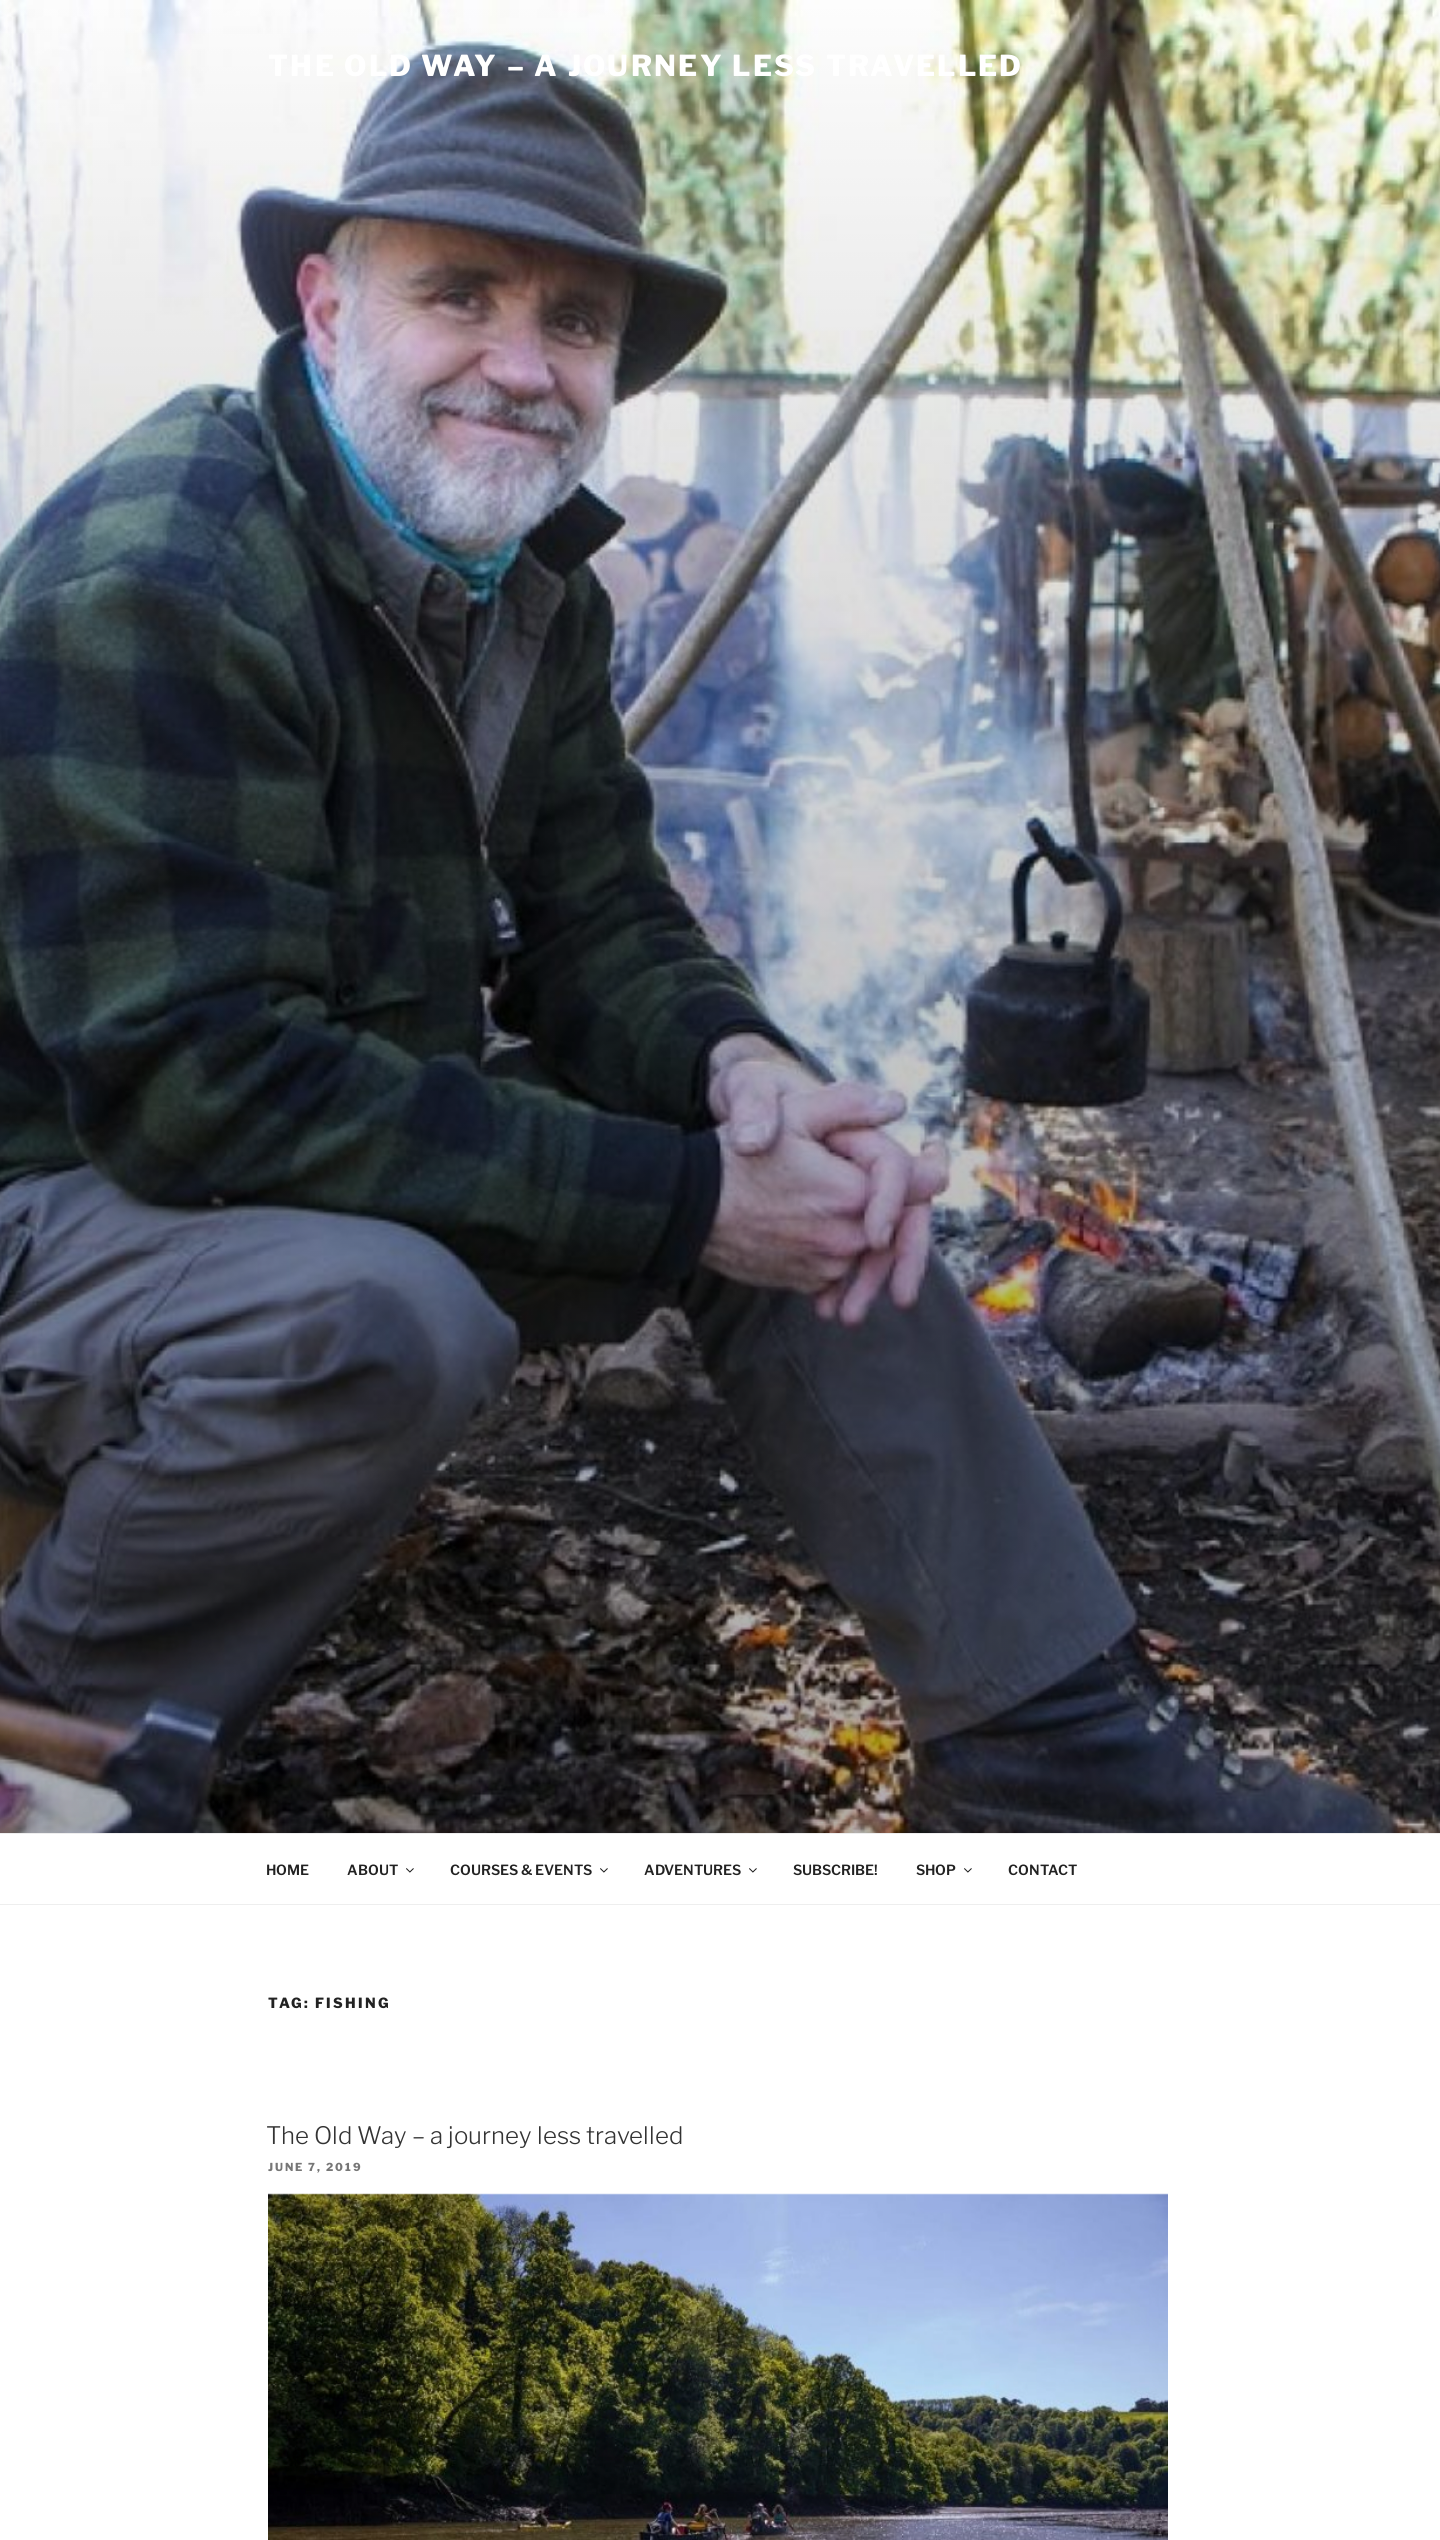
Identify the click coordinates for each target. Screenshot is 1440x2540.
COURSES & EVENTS (530, 1869)
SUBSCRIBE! (835, 1869)
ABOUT (382, 1869)
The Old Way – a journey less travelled (474, 2135)
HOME (287, 1869)
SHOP (945, 1869)
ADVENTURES (702, 1869)
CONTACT (1042, 1869)
